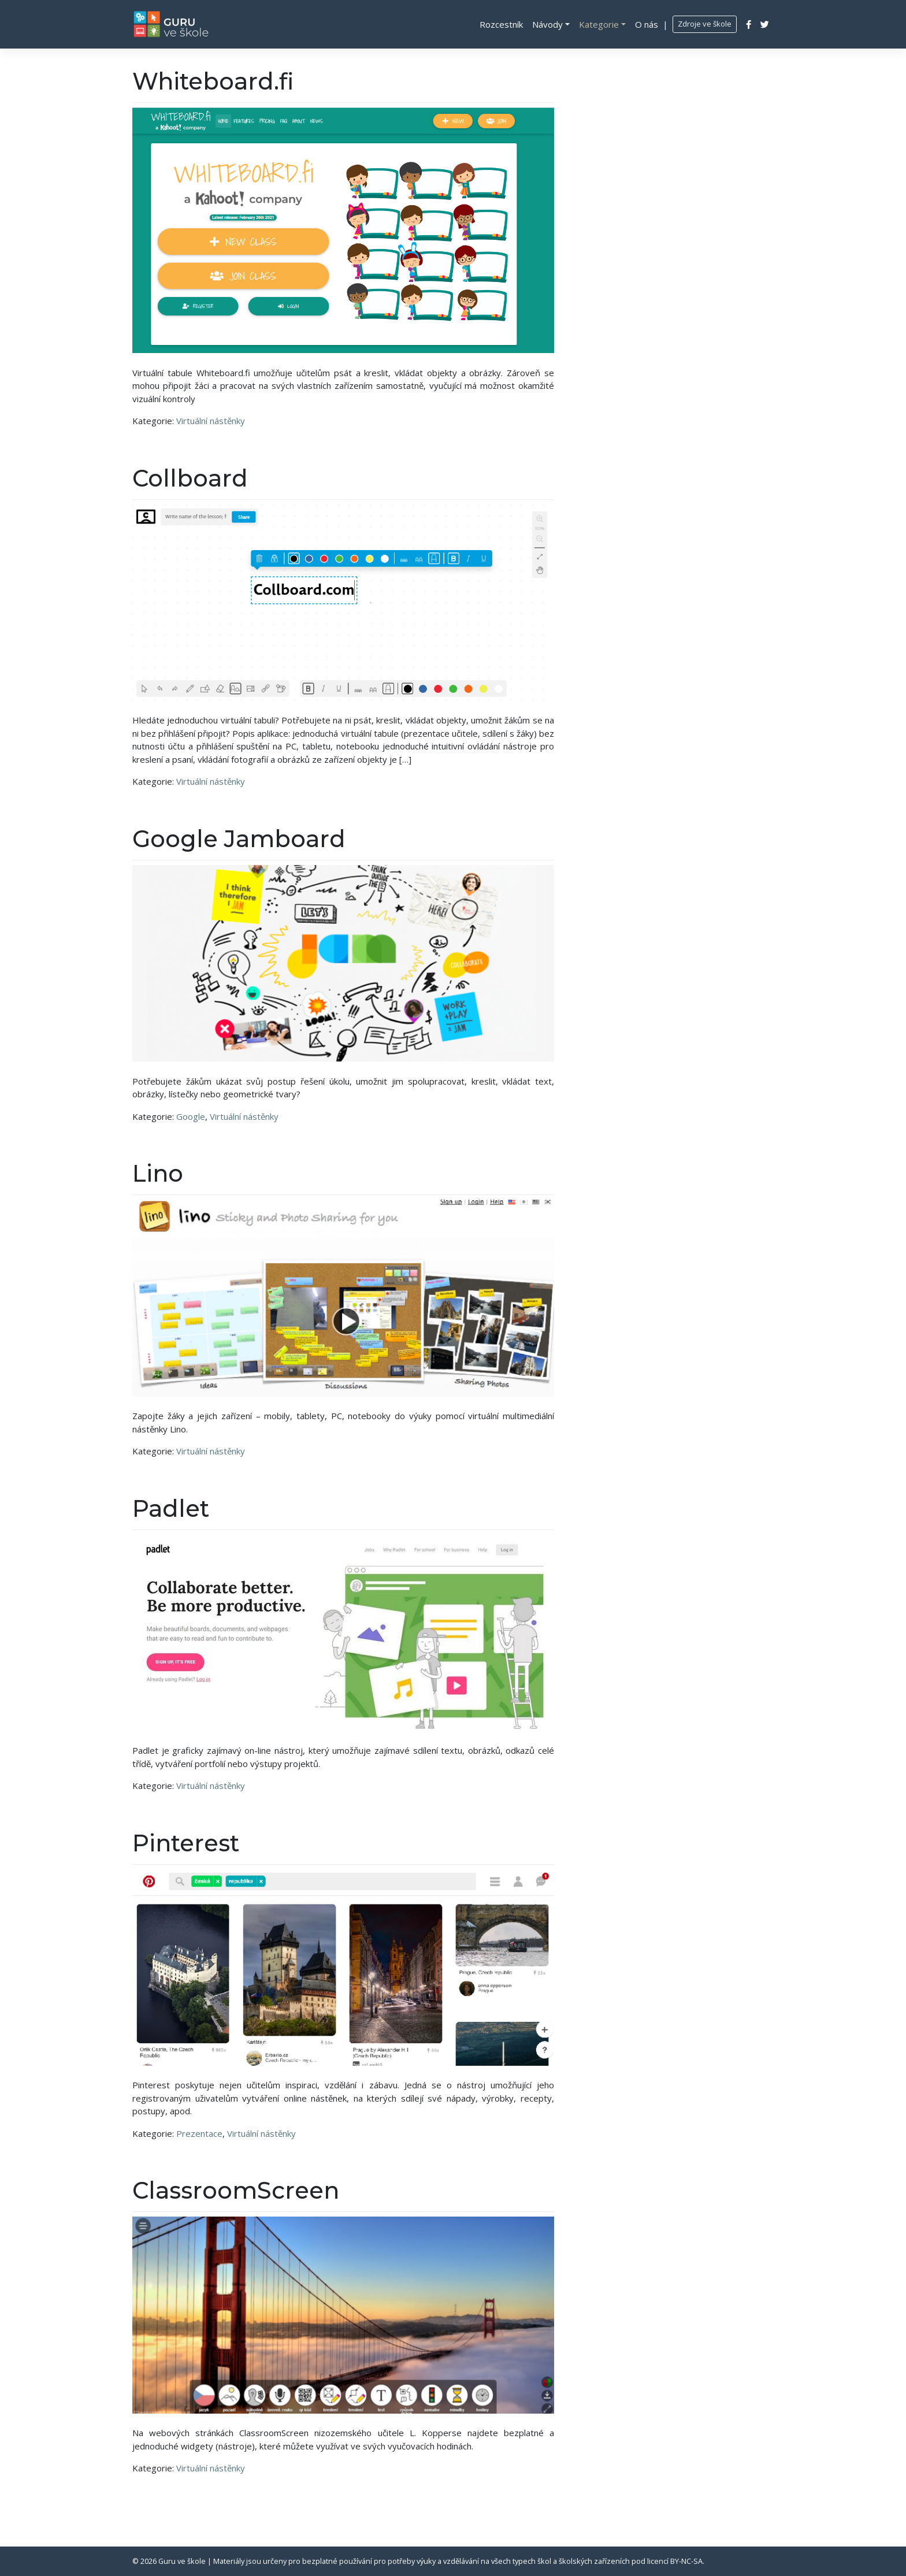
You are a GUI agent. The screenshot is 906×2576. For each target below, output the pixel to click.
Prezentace (199, 2133)
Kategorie (599, 24)
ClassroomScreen (235, 2190)
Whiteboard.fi (213, 81)
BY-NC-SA (686, 2561)
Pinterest (185, 1843)
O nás (646, 24)
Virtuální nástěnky (210, 420)
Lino (157, 1173)
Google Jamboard (239, 839)
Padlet (170, 1508)
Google (190, 1116)
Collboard (190, 478)
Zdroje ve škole (705, 23)
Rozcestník (501, 24)
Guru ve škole (182, 2561)
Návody (547, 24)
